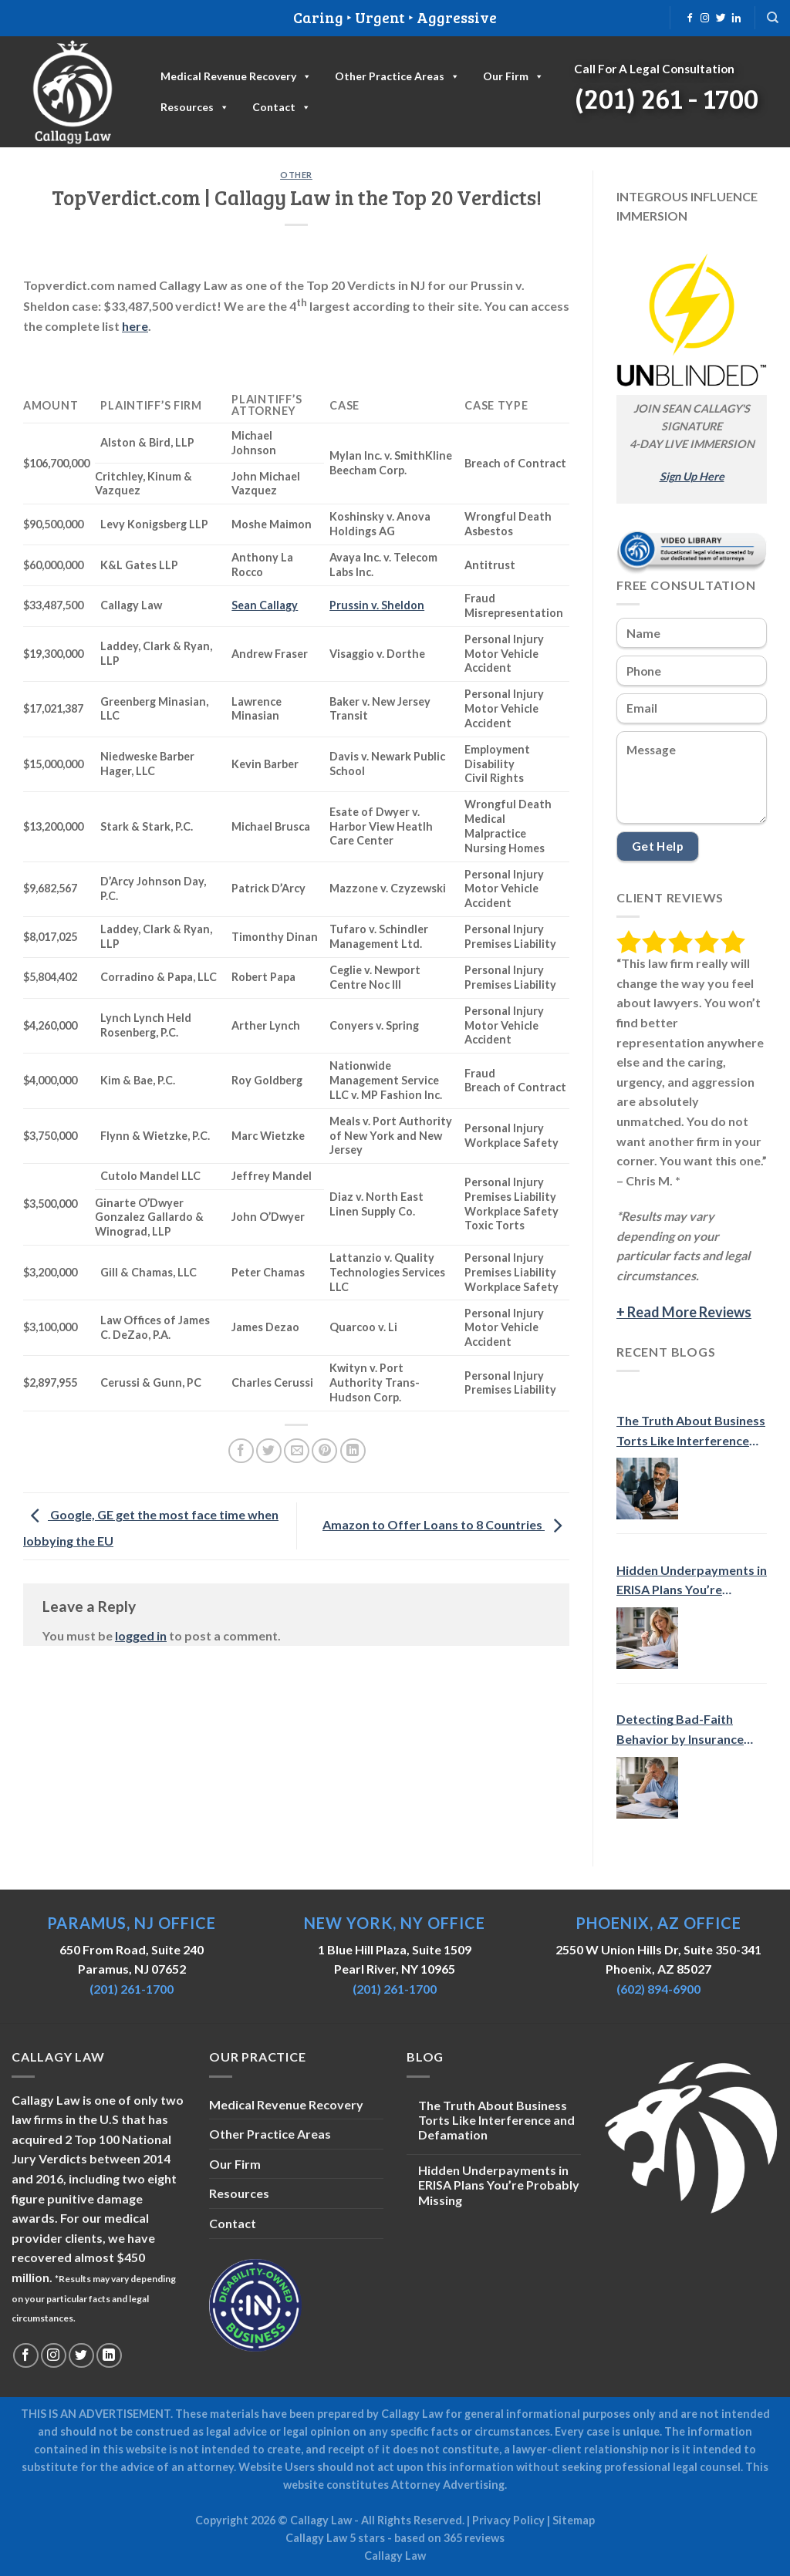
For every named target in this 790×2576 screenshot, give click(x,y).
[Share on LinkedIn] (353, 1451)
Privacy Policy (509, 2520)
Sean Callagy (264, 605)
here (135, 326)
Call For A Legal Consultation (654, 69)
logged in (141, 1635)
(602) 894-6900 (658, 1988)
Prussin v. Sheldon (376, 605)
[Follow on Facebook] (26, 2356)
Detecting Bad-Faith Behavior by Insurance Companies (680, 1729)
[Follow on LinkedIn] (109, 2356)
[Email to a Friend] (296, 1451)
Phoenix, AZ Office (658, 1922)
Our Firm (513, 76)
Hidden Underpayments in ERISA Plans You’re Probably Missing (691, 1581)
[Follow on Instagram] (53, 2356)
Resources (194, 106)
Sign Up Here (692, 476)
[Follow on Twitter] (81, 2356)
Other (296, 175)
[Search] (772, 18)
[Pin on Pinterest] (324, 1451)
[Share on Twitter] (269, 1451)
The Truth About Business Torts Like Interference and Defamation (690, 1431)
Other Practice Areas (397, 76)
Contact (281, 106)
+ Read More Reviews (683, 1311)
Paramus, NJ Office (131, 1922)
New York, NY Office (394, 1922)
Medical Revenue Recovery (236, 76)
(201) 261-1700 (131, 1988)
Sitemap (573, 2520)
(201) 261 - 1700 (666, 97)
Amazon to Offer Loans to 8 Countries (445, 1524)
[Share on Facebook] (241, 1451)
